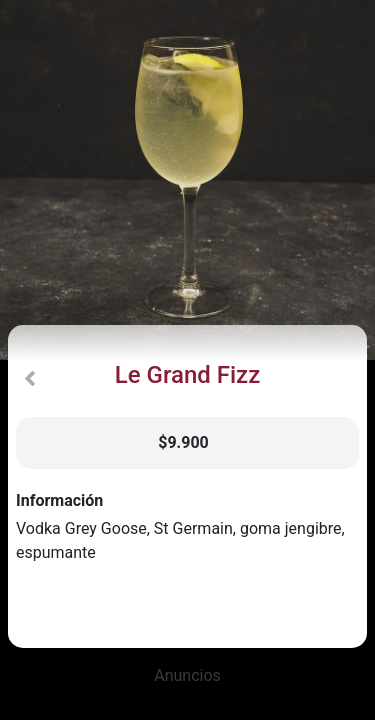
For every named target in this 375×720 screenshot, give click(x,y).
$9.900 (183, 442)
